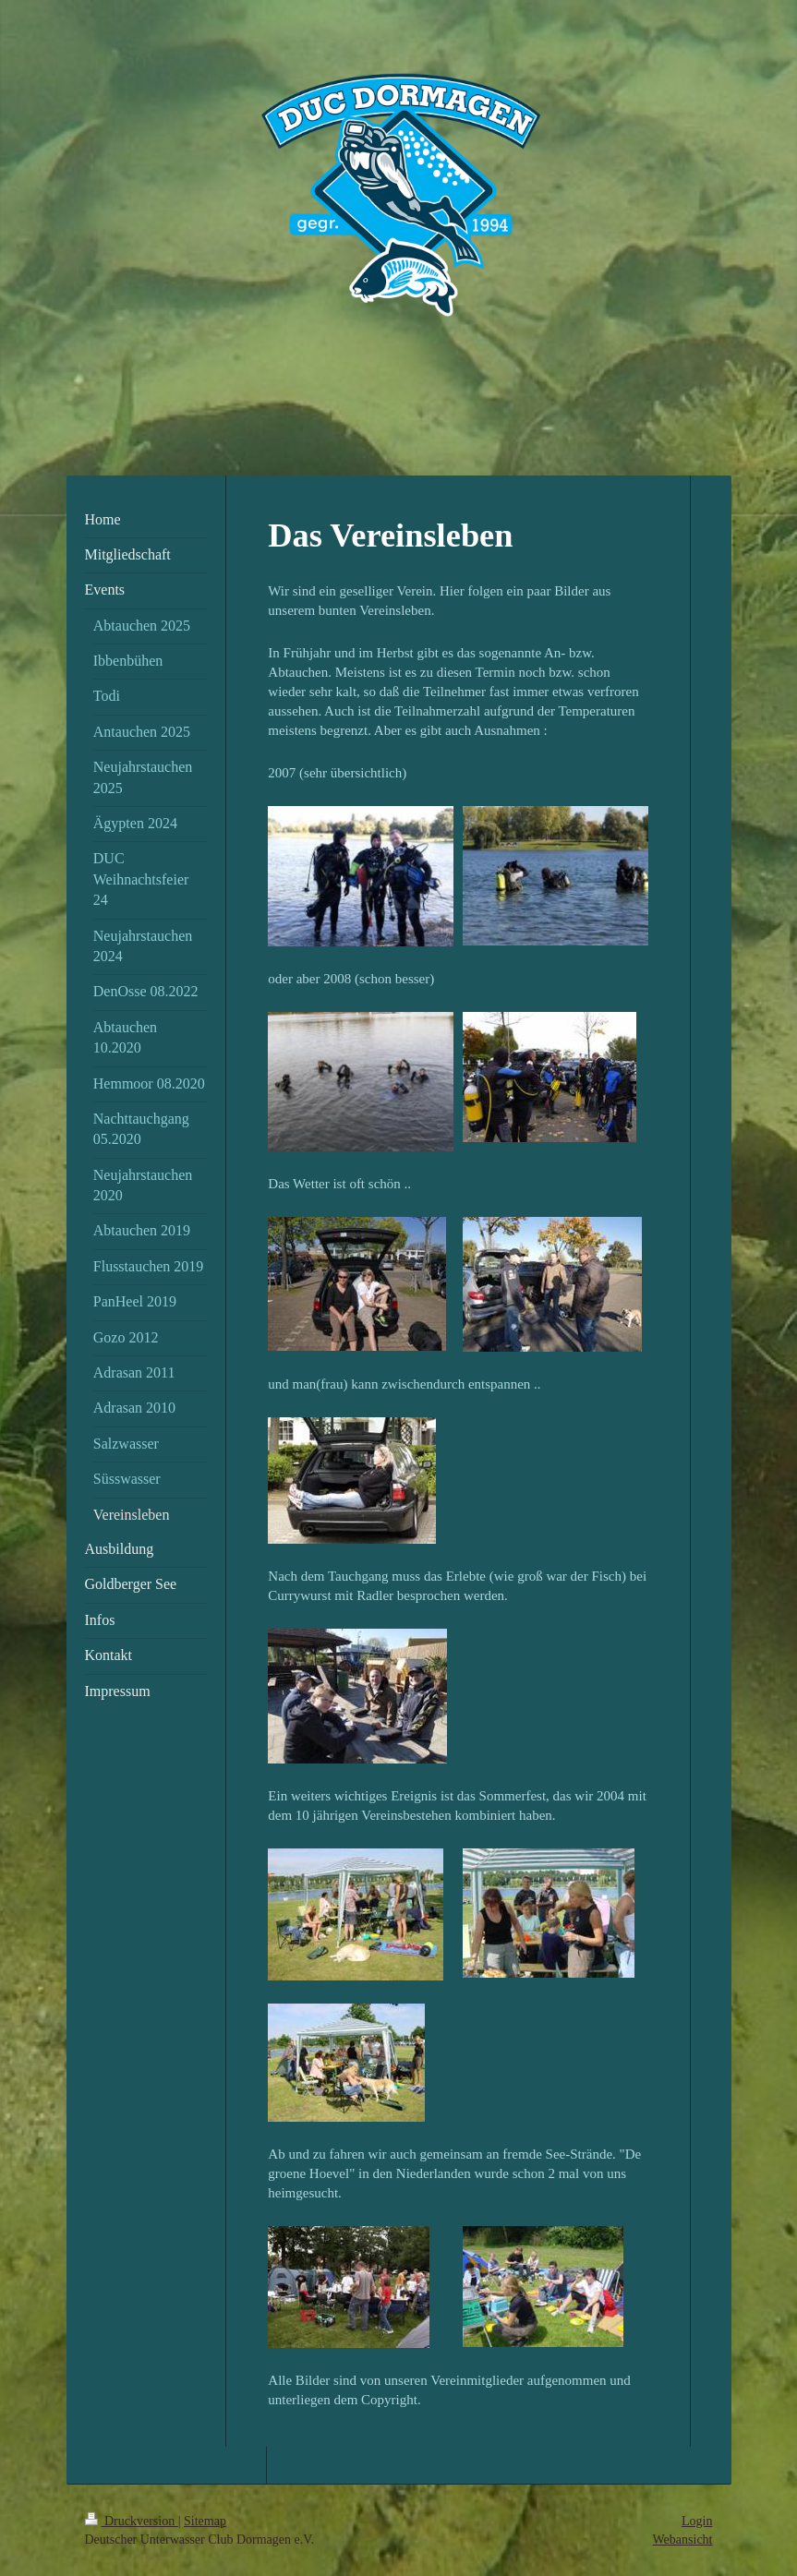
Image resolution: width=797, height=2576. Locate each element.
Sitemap (205, 2521)
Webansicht (683, 2539)
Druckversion (131, 2521)
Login (697, 2521)
